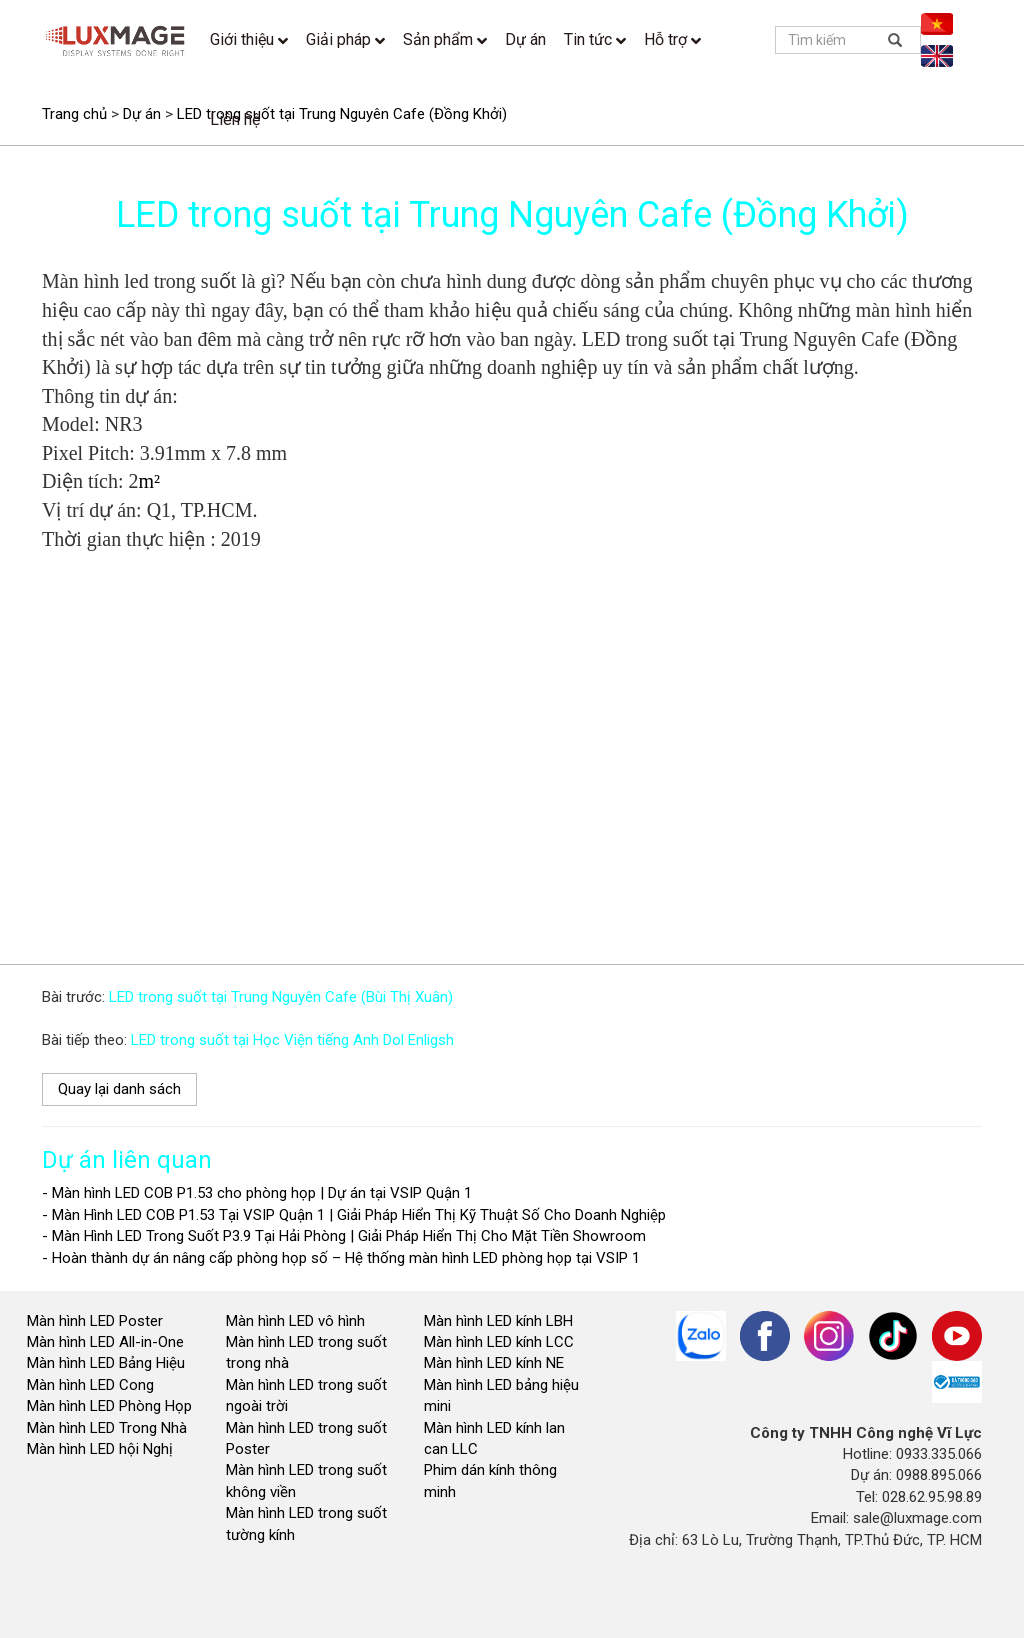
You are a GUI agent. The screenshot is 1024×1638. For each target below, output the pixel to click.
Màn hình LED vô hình (297, 1321)
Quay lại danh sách (119, 1089)
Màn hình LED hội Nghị (102, 1449)
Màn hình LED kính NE (494, 1363)
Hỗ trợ (672, 39)
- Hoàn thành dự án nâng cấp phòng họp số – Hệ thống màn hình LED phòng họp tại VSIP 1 (341, 1258)
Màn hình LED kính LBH (498, 1321)
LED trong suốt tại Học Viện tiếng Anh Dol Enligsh (292, 1040)
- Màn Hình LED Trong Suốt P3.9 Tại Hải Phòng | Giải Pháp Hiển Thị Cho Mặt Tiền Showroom (344, 1236)
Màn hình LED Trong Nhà (107, 1428)
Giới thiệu (249, 39)
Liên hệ (235, 119)
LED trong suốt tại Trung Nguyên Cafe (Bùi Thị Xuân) (281, 997)
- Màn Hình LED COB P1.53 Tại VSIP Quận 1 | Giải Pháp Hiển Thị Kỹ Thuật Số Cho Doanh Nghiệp (354, 1215)
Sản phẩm (445, 39)
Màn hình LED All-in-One (105, 1342)
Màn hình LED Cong (90, 1385)
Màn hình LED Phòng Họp (109, 1406)
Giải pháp (345, 39)
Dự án (525, 39)
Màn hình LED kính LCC (499, 1342)
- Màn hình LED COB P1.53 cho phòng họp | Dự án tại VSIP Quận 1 (257, 1193)
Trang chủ (74, 114)
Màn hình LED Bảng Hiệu (106, 1363)
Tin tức (595, 39)
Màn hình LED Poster (97, 1321)
